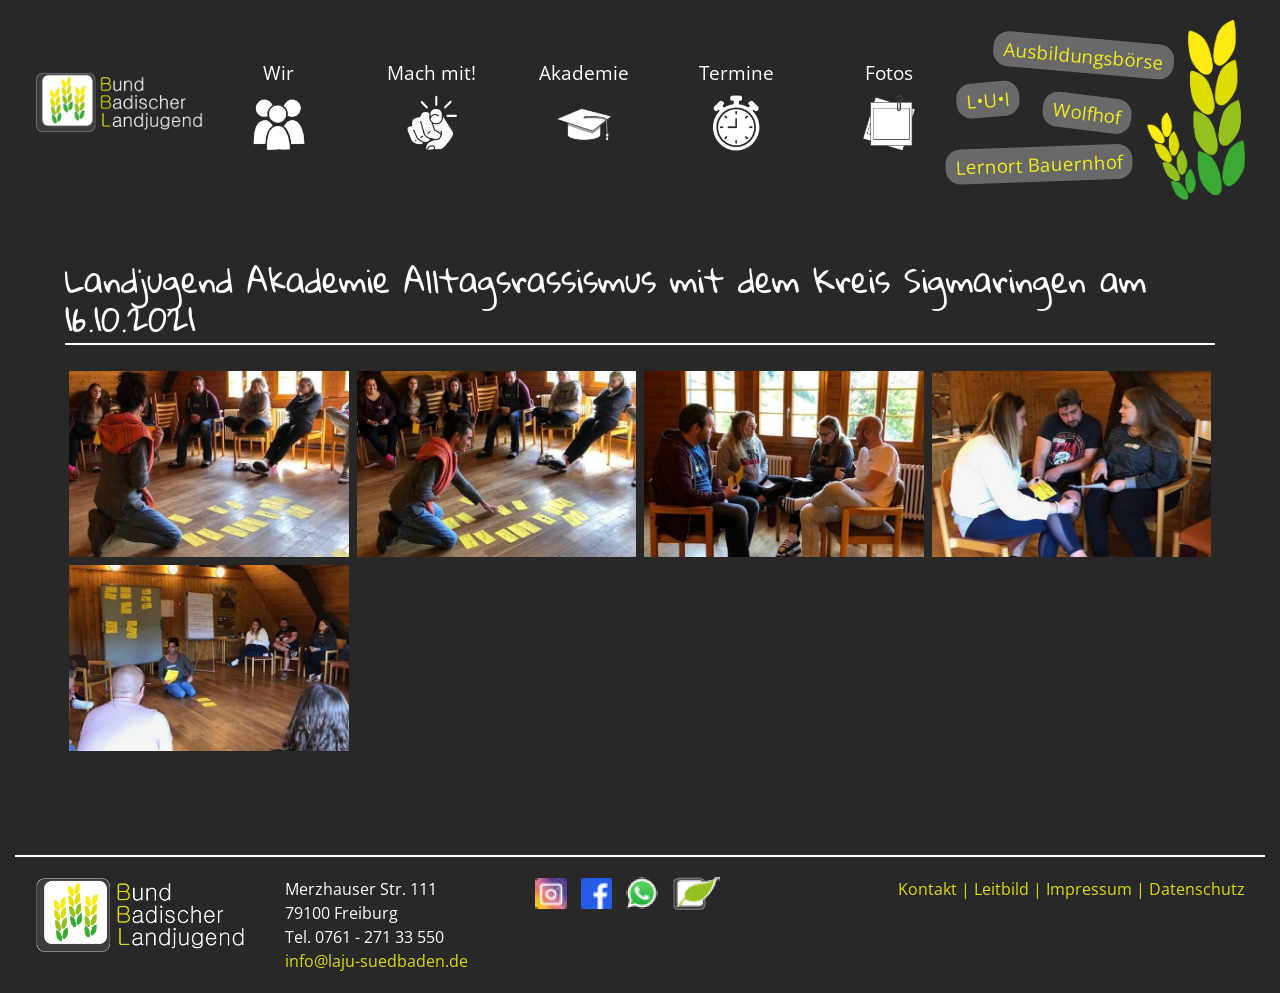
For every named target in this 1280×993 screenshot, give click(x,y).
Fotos (889, 106)
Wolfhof (1087, 112)
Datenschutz (1197, 889)
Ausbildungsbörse (1083, 55)
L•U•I (987, 99)
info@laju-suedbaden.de (376, 961)
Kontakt (927, 889)
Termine (736, 106)
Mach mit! (431, 106)
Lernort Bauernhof (1039, 164)
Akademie (584, 106)
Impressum (1089, 889)
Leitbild (1001, 889)
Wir (279, 106)
